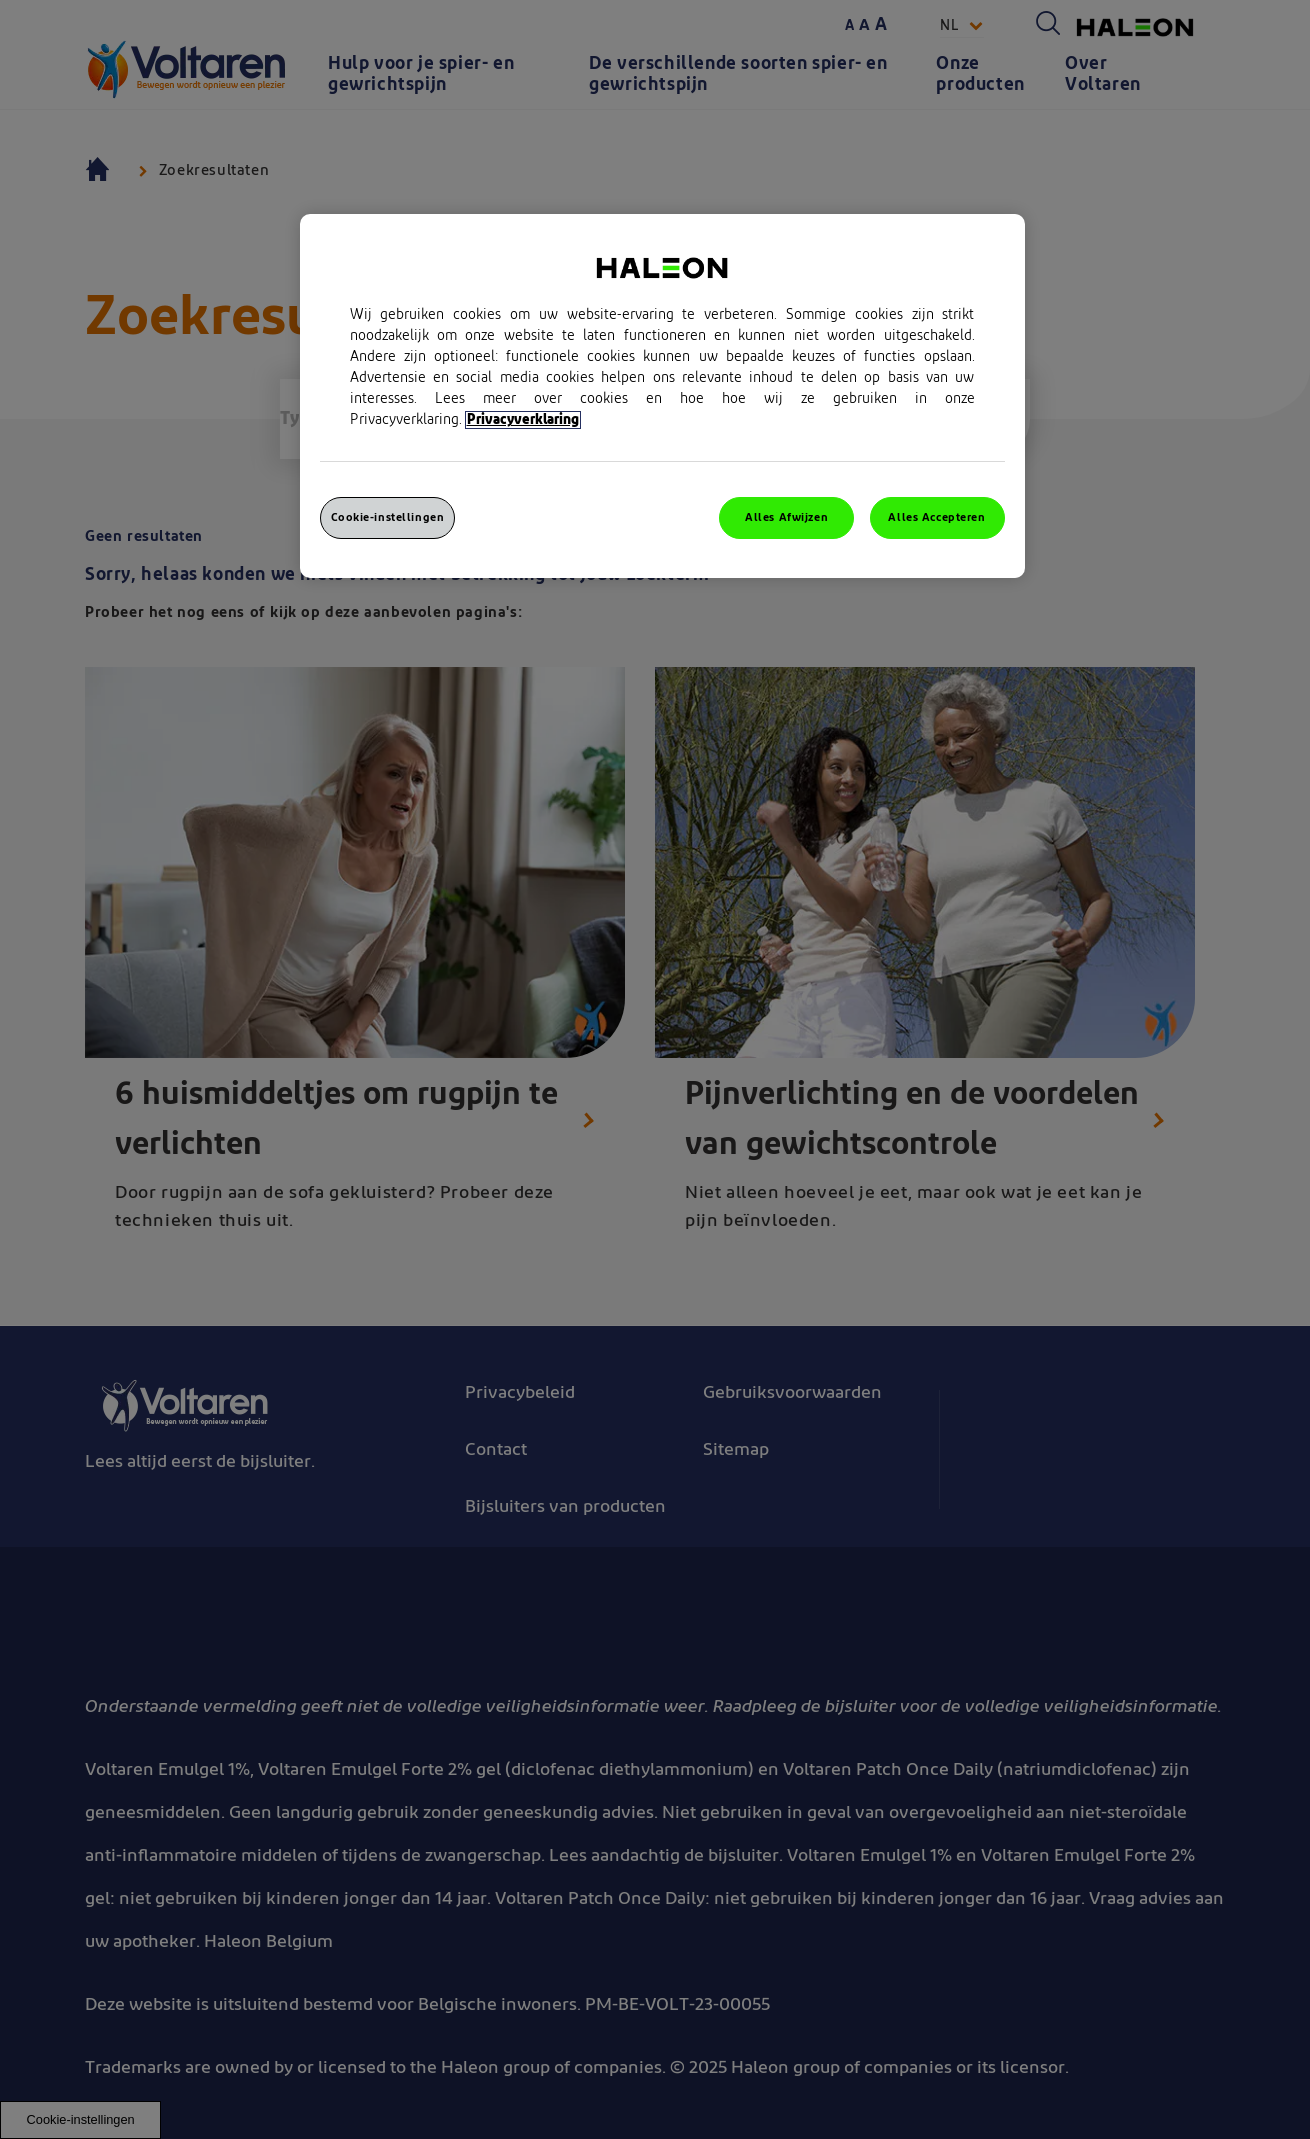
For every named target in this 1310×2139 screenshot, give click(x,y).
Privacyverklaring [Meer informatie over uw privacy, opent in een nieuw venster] (523, 420)
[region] (662, 396)
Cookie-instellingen (388, 517)
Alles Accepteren (936, 517)
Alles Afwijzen (786, 517)
